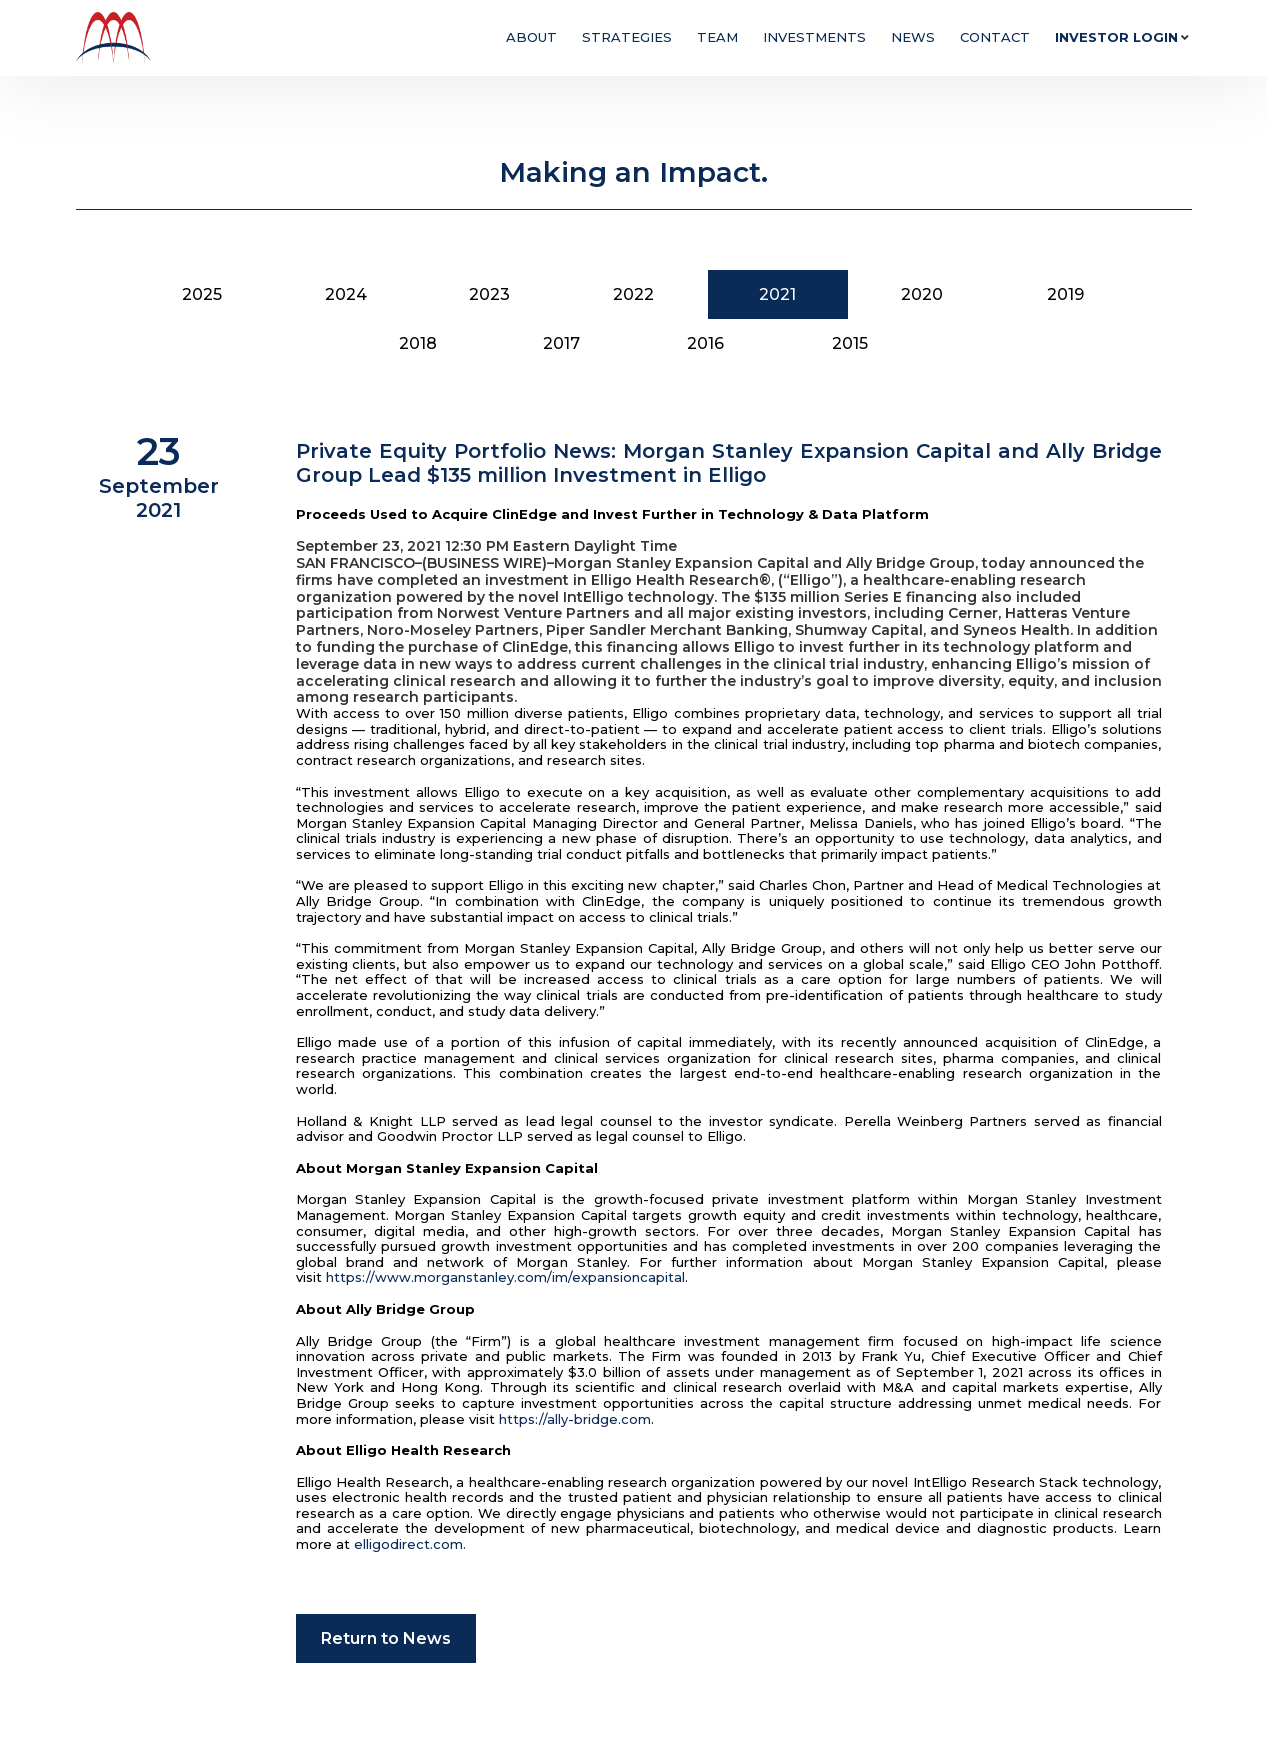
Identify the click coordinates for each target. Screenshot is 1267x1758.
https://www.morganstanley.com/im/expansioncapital (505, 1277)
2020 (922, 294)
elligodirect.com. (410, 1544)
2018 (418, 343)
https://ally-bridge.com (575, 1419)
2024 (346, 294)
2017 (561, 343)
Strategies (627, 37)
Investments (814, 37)
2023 (489, 294)
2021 (777, 294)
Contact (995, 37)
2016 (705, 343)
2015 (850, 343)
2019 (1065, 294)
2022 (633, 294)
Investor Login (1116, 37)
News (913, 37)
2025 (202, 294)
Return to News (386, 1638)
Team (717, 37)
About (531, 37)
